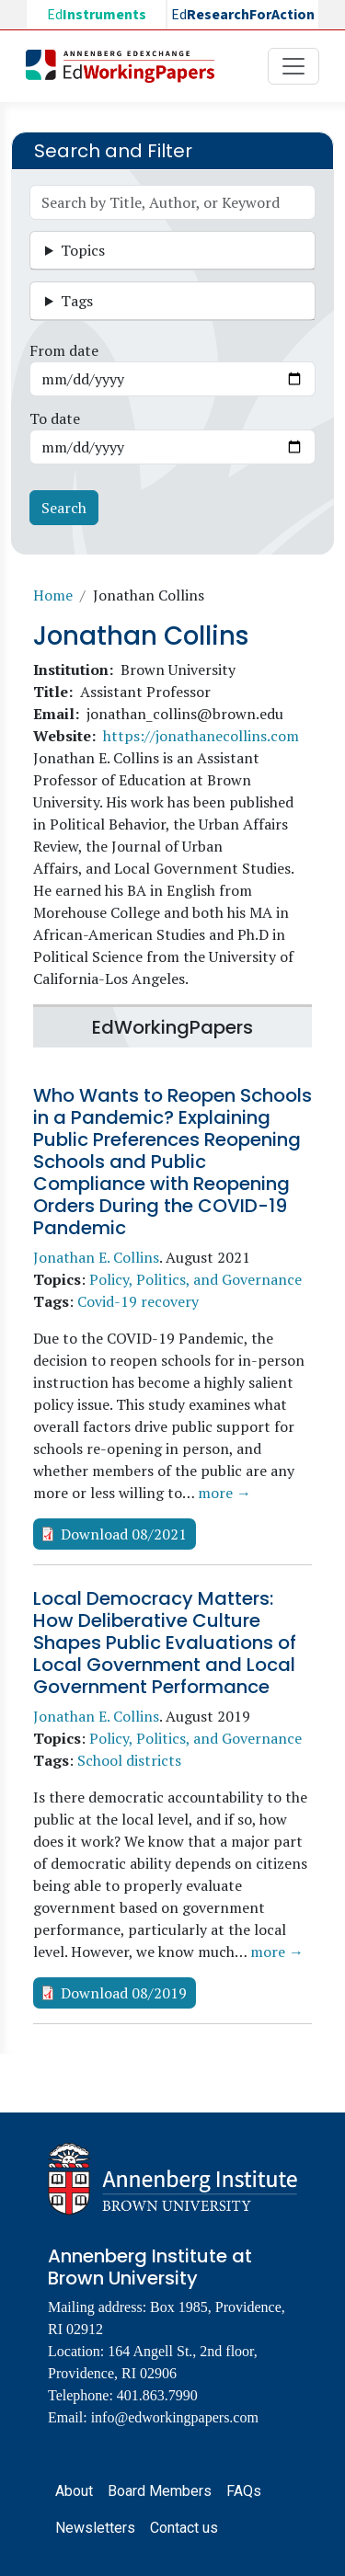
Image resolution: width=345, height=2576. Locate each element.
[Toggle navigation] (293, 66)
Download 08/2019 (124, 1993)
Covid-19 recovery (138, 1301)
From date (63, 350)
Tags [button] (77, 301)
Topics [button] (83, 250)
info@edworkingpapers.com (175, 2417)
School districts (129, 1760)
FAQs (243, 2491)
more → (224, 1493)
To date (54, 418)
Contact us (184, 2527)
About (74, 2491)
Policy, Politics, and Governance (195, 1279)
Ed (96, 15)
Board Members (160, 2491)
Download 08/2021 (124, 1534)
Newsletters (95, 2527)
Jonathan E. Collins (96, 1257)
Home (53, 595)
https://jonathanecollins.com (201, 736)
